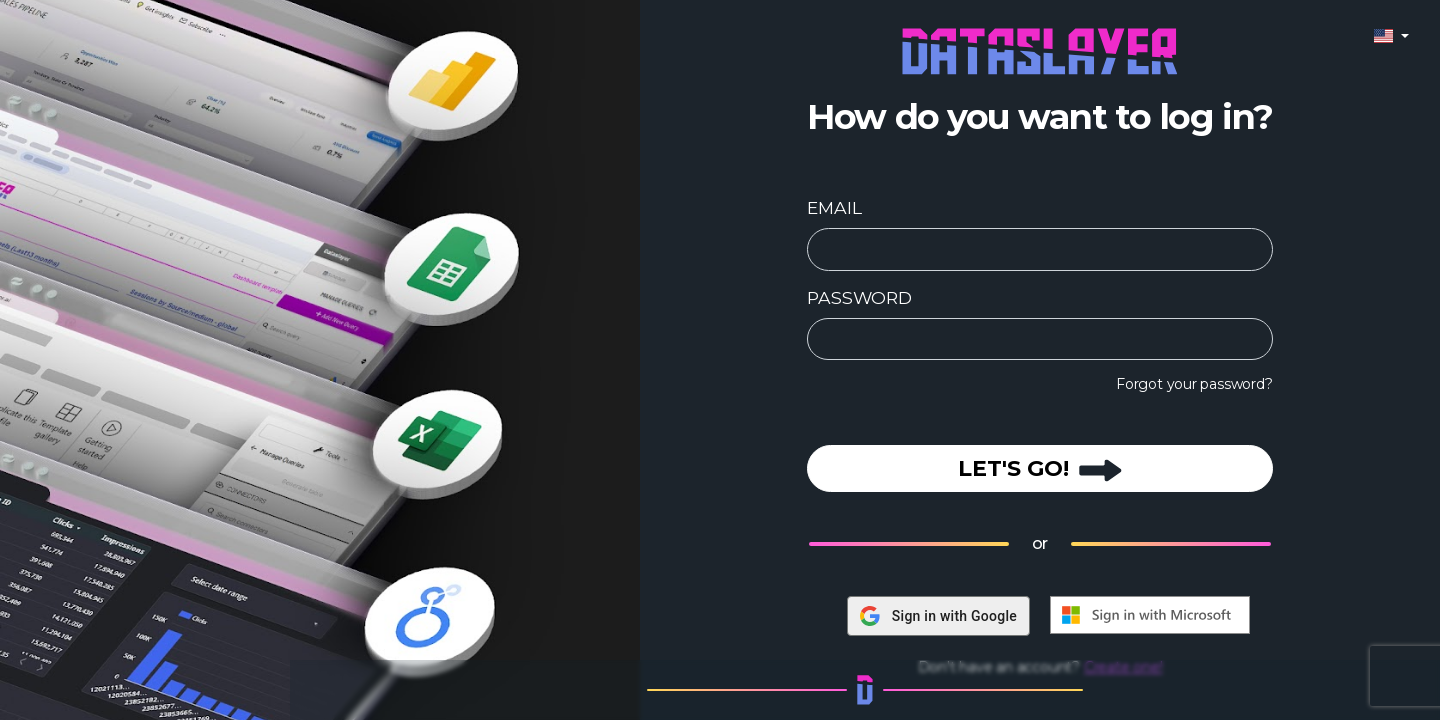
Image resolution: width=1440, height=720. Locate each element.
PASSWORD (859, 297)
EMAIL (834, 207)
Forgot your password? (1194, 384)
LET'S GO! (1040, 468)
